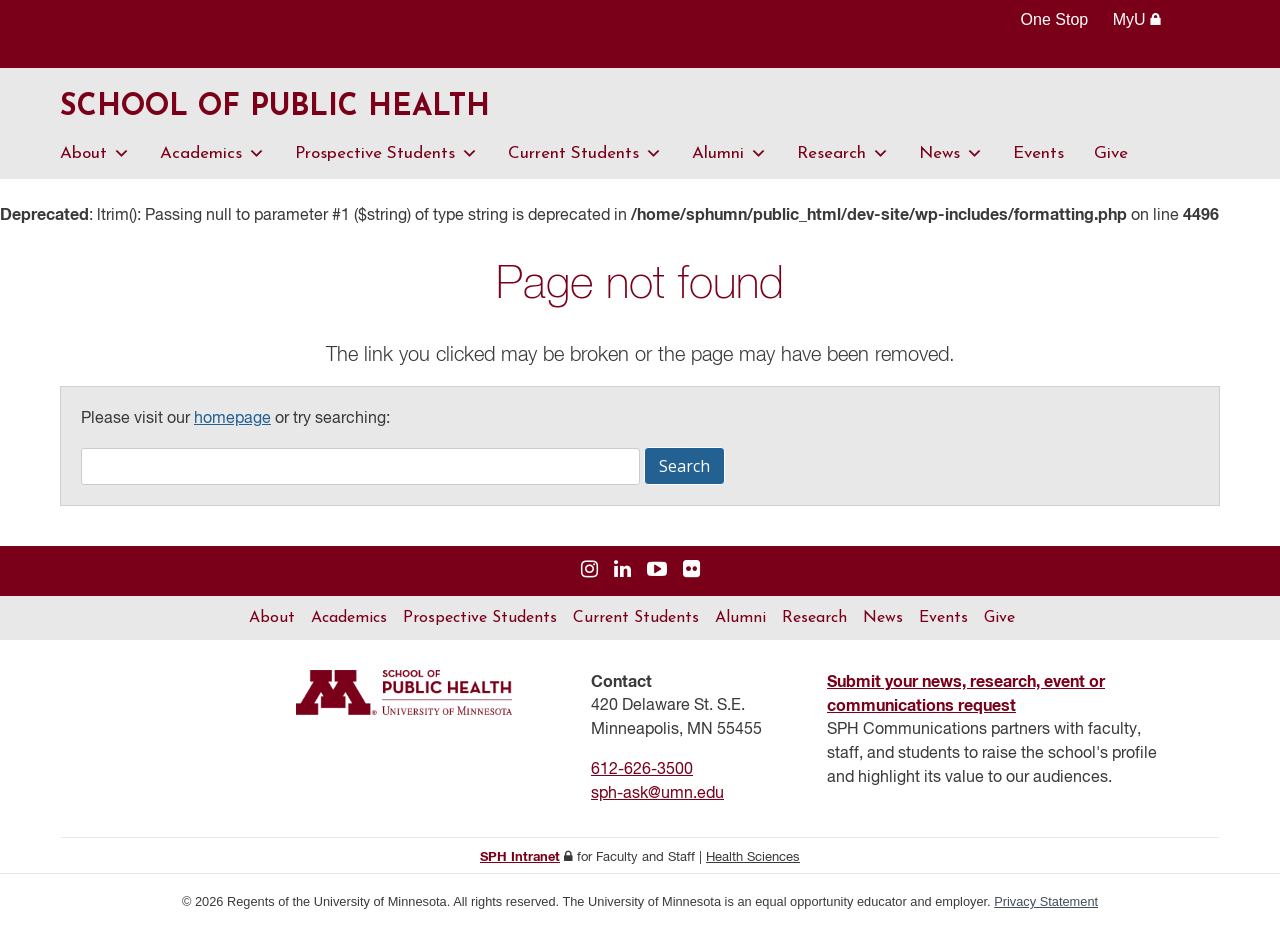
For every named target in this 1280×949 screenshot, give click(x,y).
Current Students (585, 172)
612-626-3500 (642, 789)
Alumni (729, 172)
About (95, 172)
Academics (212, 172)
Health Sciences (753, 876)
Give (1111, 172)
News (951, 172)
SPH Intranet (520, 876)
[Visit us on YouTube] (657, 589)
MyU (1137, 19)
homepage (232, 438)
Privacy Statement (1046, 920)
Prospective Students (386, 172)
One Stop (1055, 19)
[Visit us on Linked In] (622, 589)
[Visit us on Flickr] (691, 589)
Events (1038, 172)
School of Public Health (353, 118)
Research (843, 172)
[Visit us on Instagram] (589, 589)
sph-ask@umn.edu (657, 813)
